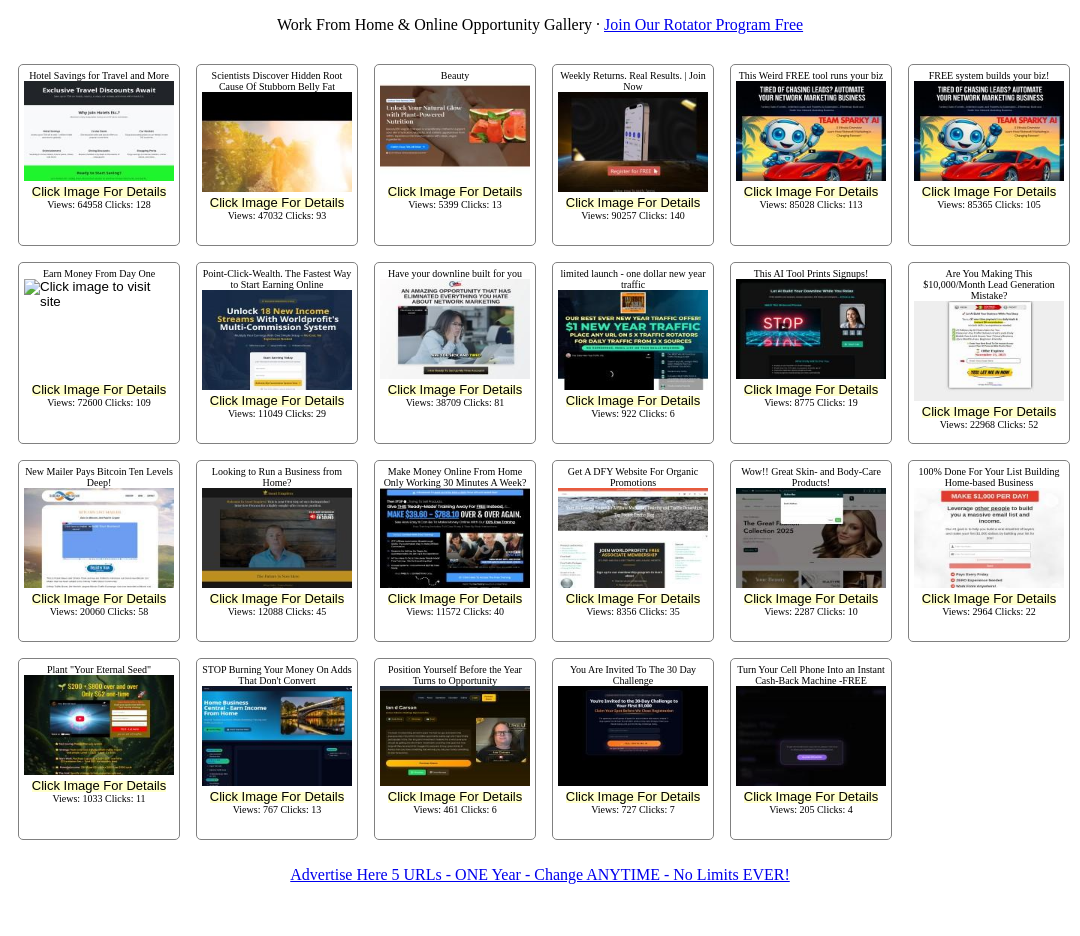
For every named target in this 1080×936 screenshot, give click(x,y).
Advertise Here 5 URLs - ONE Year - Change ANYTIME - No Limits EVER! (539, 874)
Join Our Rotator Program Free (703, 24)
